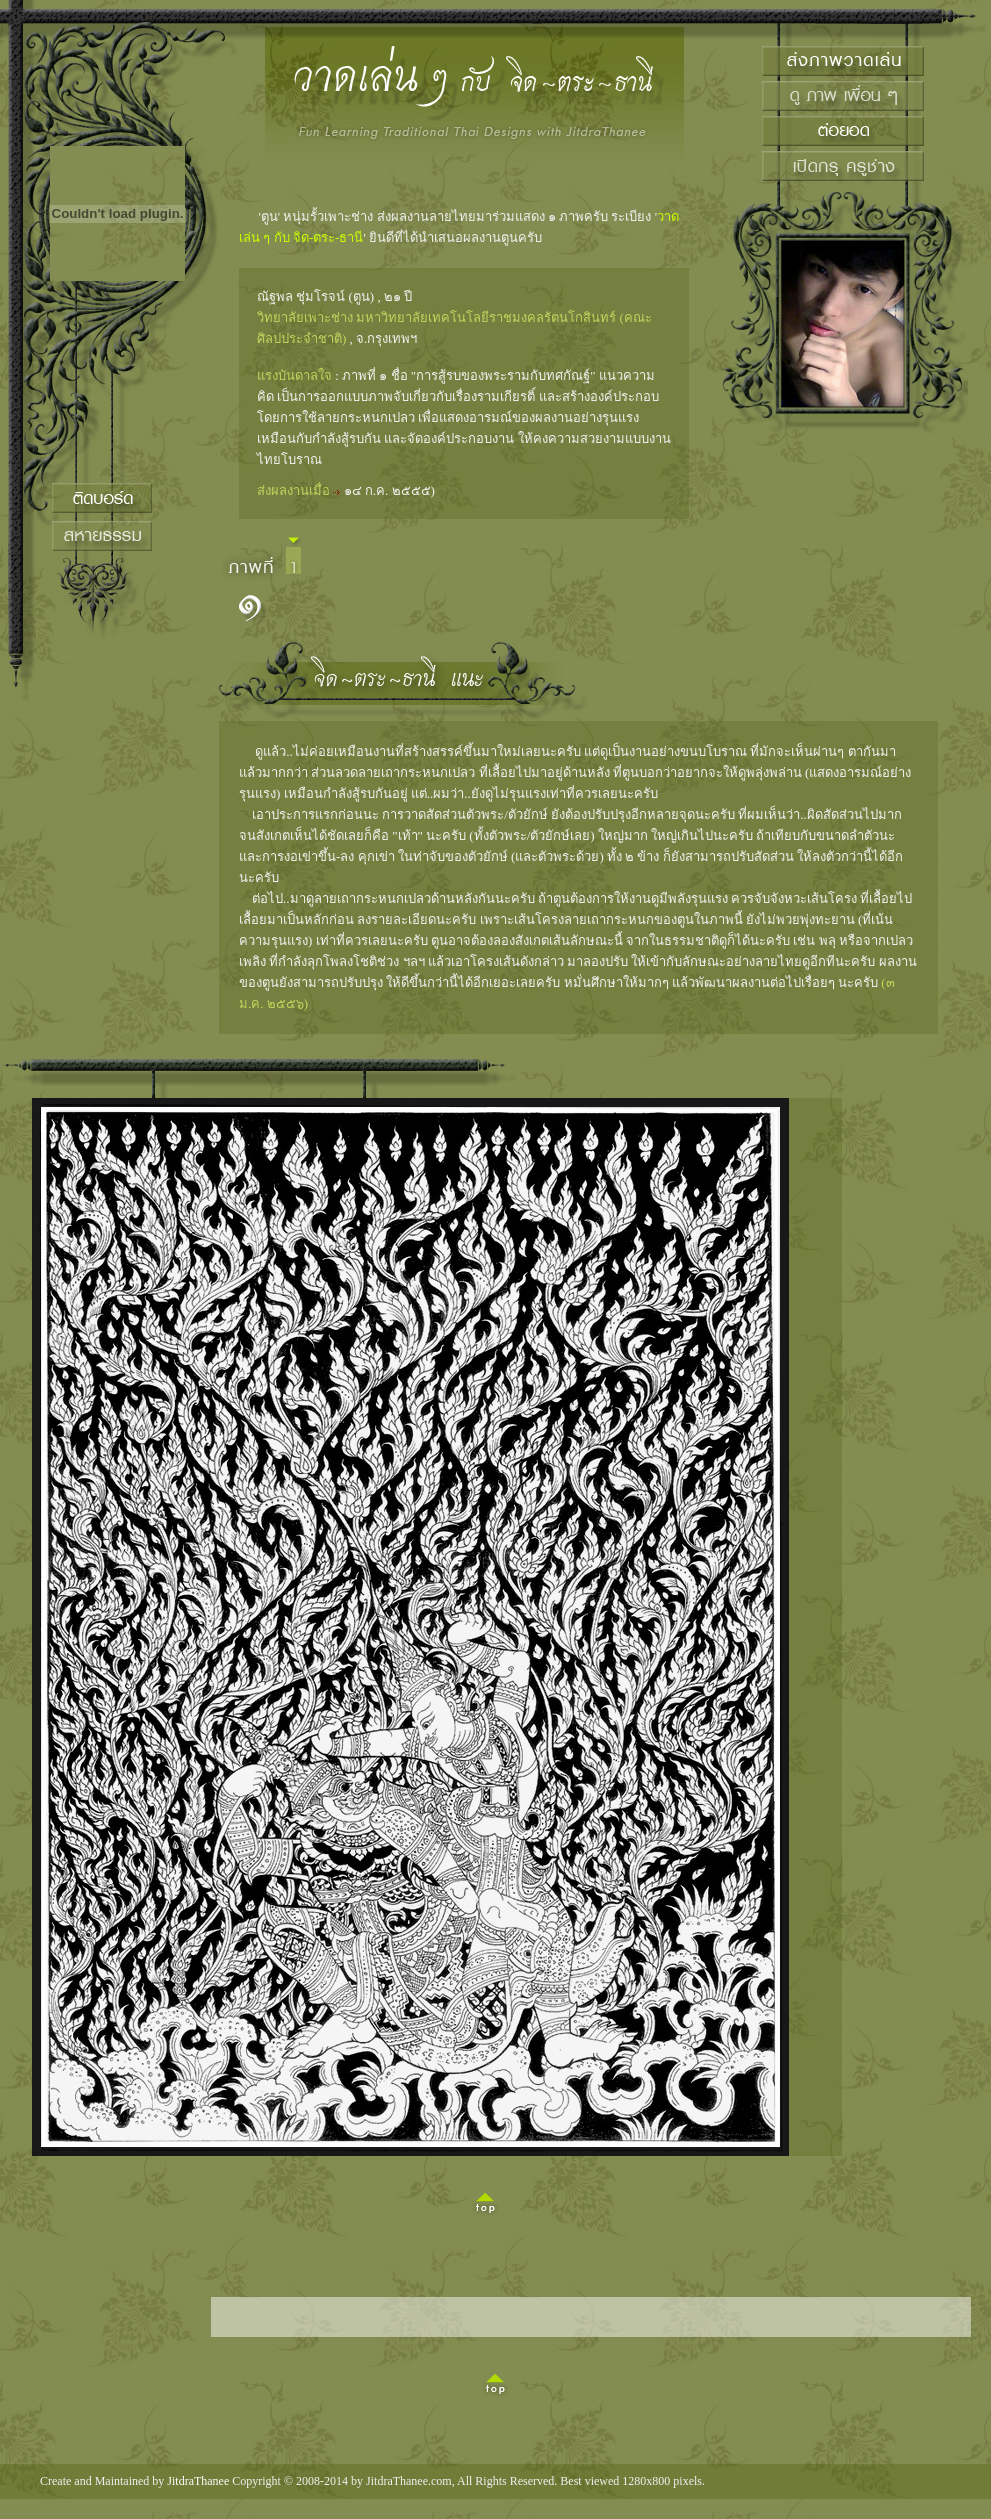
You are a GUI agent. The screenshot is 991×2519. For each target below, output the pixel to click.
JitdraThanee (198, 2481)
